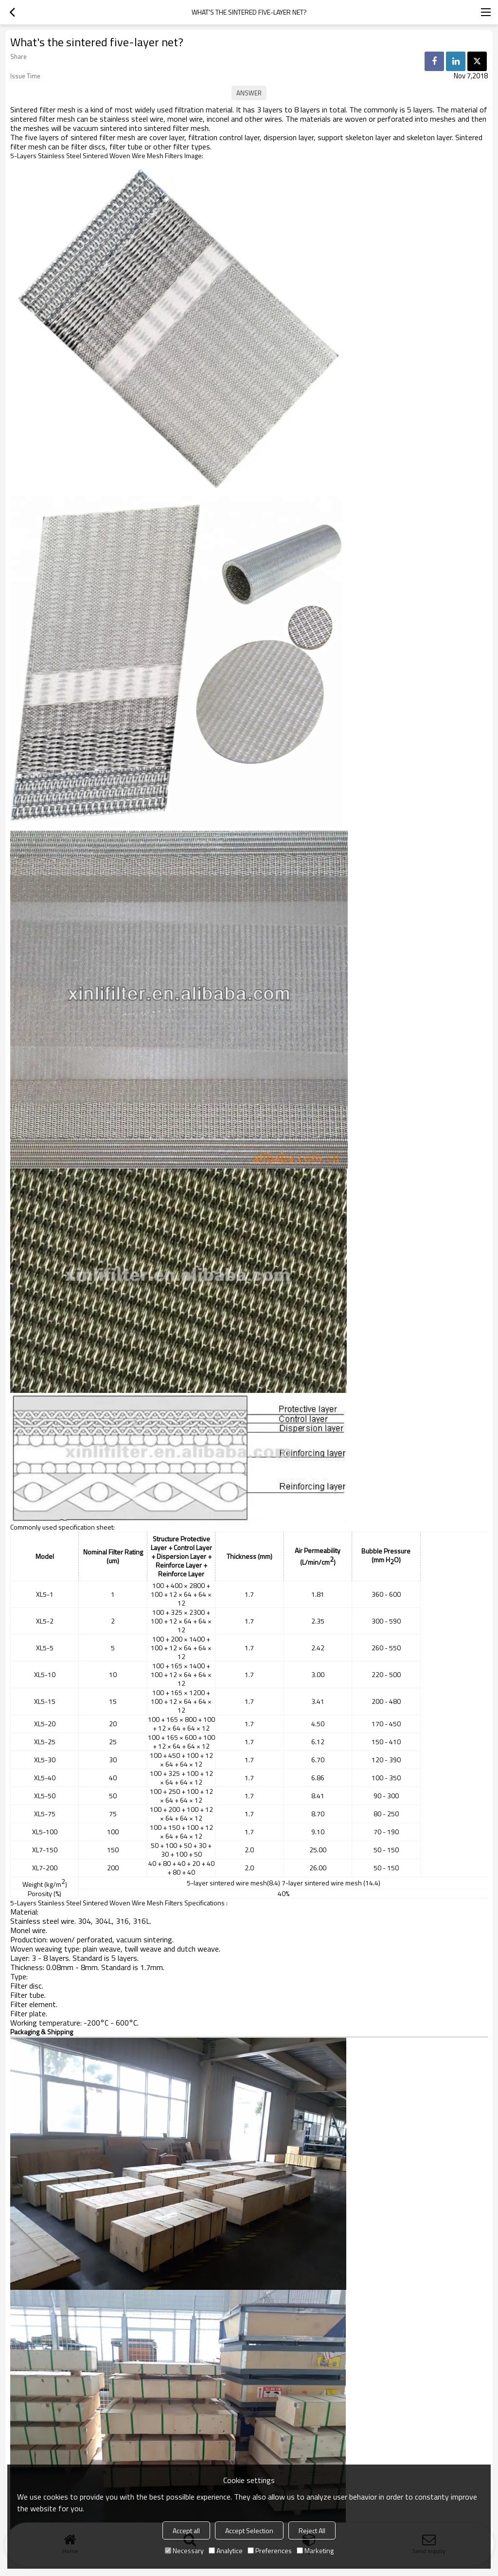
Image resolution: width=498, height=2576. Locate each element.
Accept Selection (249, 2530)
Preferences (270, 2550)
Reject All (312, 2530)
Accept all (186, 2530)
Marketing (315, 2550)
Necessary (184, 2550)
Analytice (226, 2550)
